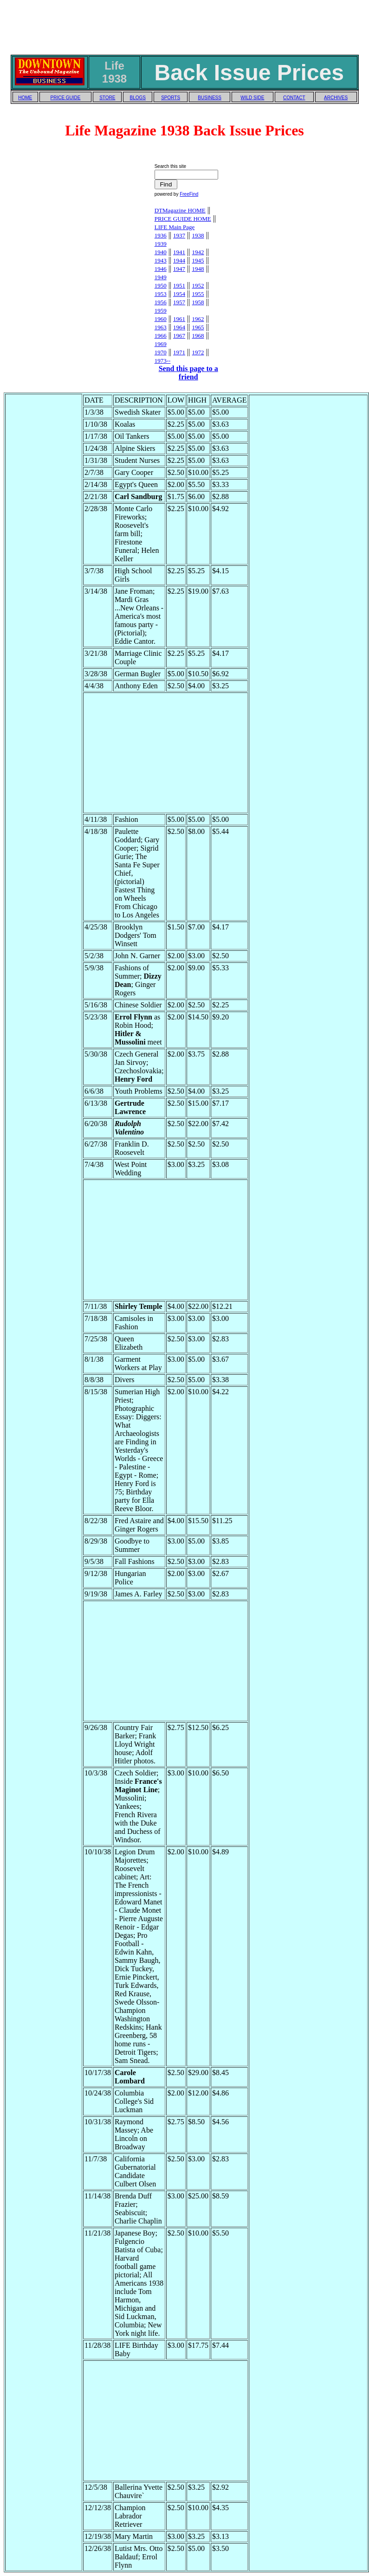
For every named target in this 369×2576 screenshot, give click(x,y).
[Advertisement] (185, 24)
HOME (25, 97)
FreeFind (189, 194)
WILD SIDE (252, 97)
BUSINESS (209, 97)
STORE (107, 97)
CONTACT (294, 97)
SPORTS (170, 97)
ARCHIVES (336, 97)
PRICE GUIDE (65, 97)
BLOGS (138, 97)
